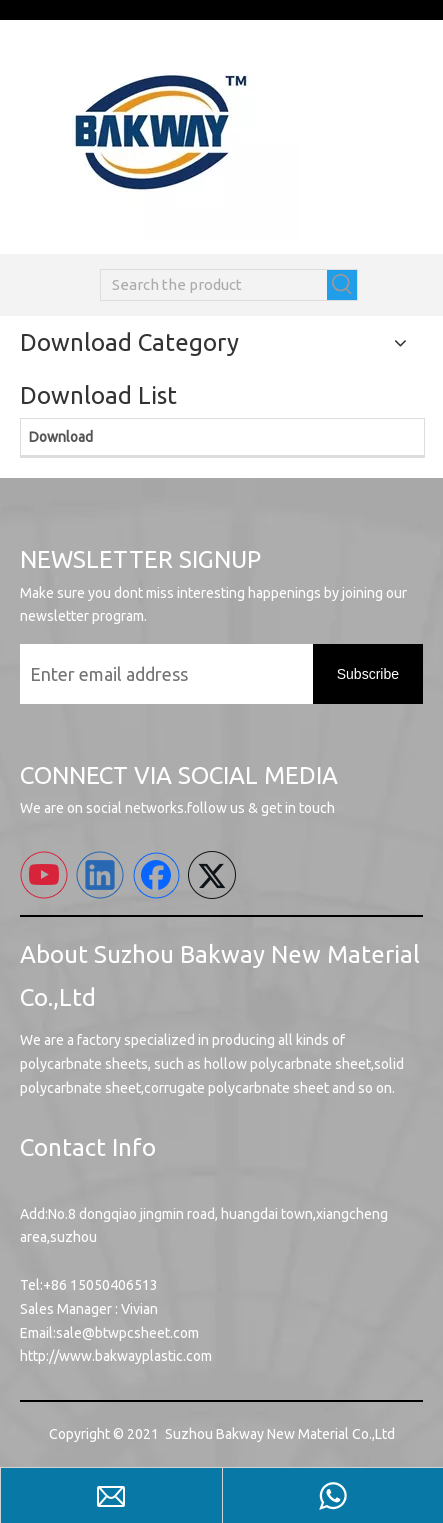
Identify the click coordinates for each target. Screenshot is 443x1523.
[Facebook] (156, 875)
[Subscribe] (368, 674)
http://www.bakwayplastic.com (116, 1356)
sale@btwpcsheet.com (127, 1333)
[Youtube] (44, 875)
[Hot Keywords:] (342, 285)
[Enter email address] (161, 674)
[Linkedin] (100, 875)
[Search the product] (214, 285)
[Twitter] (212, 875)
